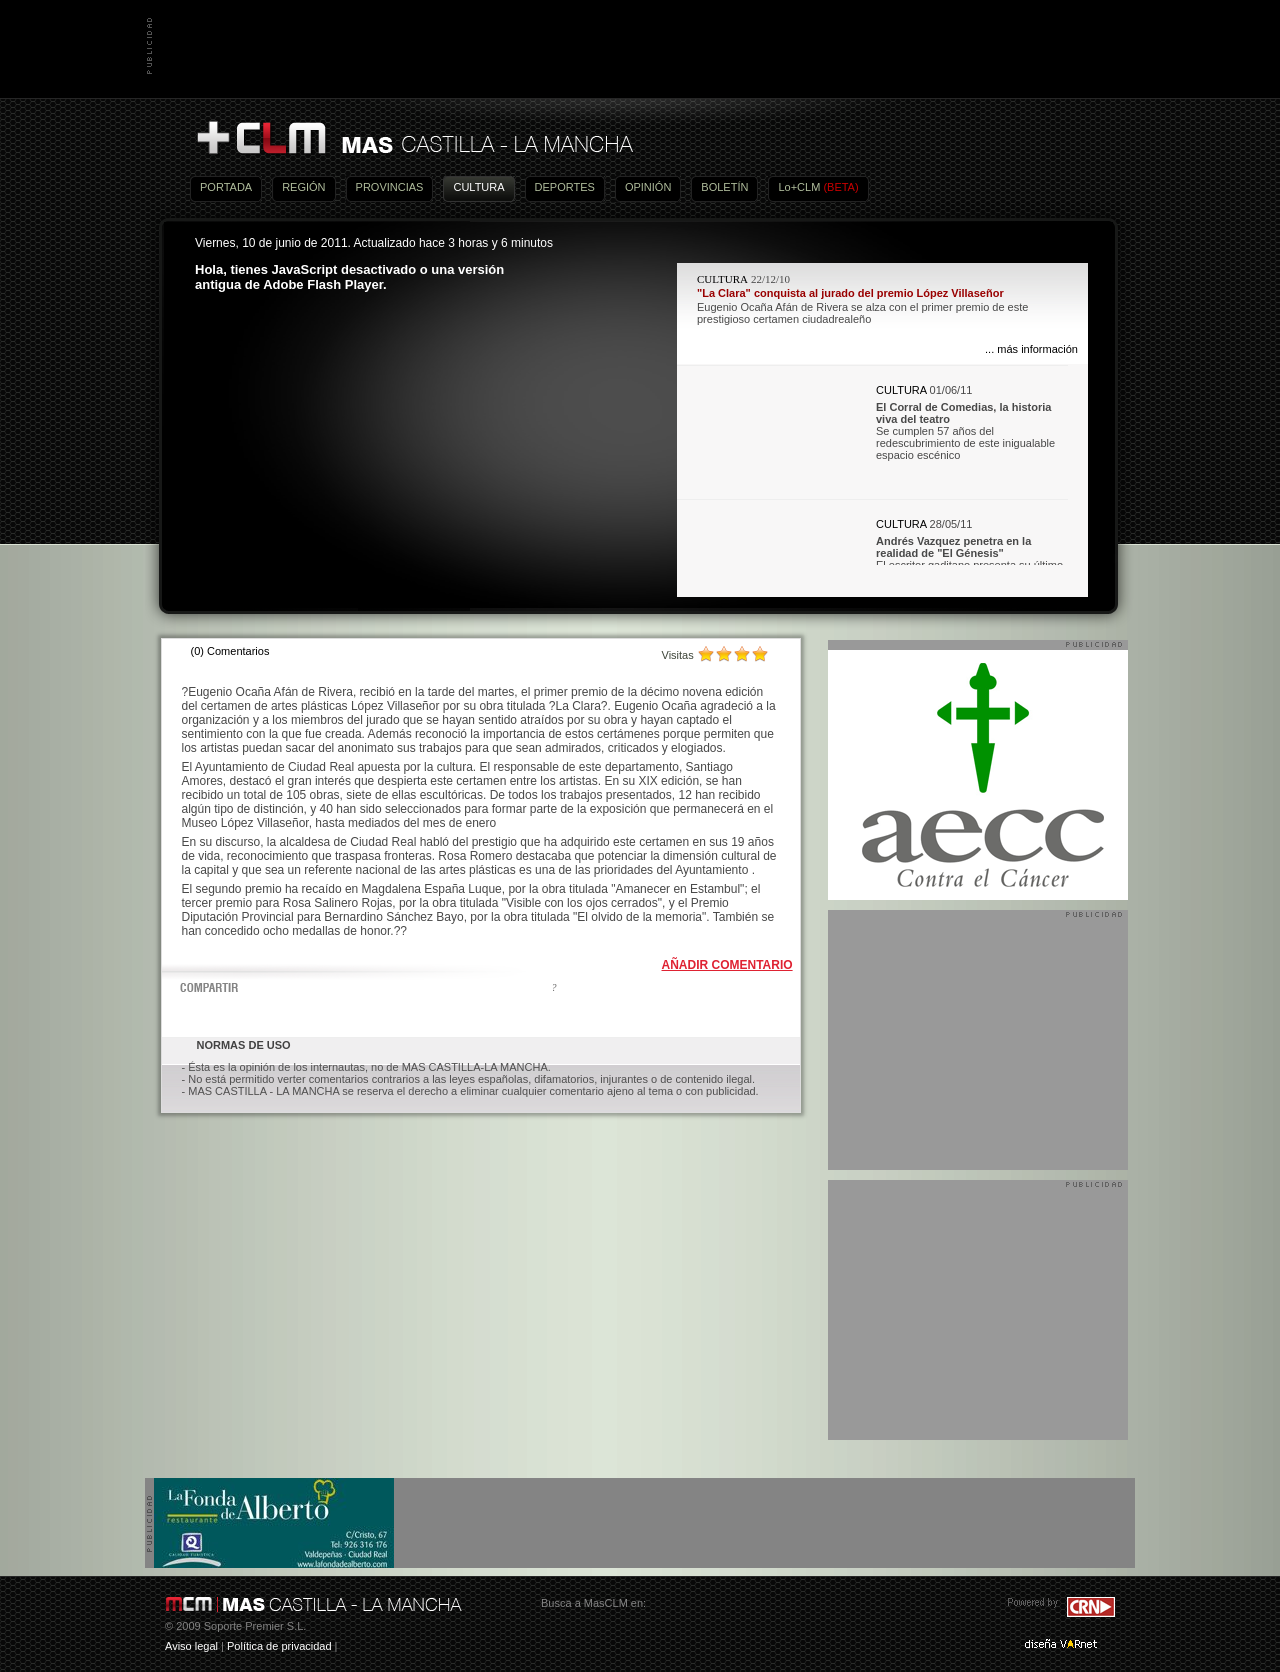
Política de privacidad (279, 1646)
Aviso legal (191, 1646)
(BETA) (840, 187)
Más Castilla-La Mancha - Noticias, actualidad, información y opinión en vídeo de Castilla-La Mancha (414, 138)
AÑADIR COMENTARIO (727, 965)
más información (1037, 349)
